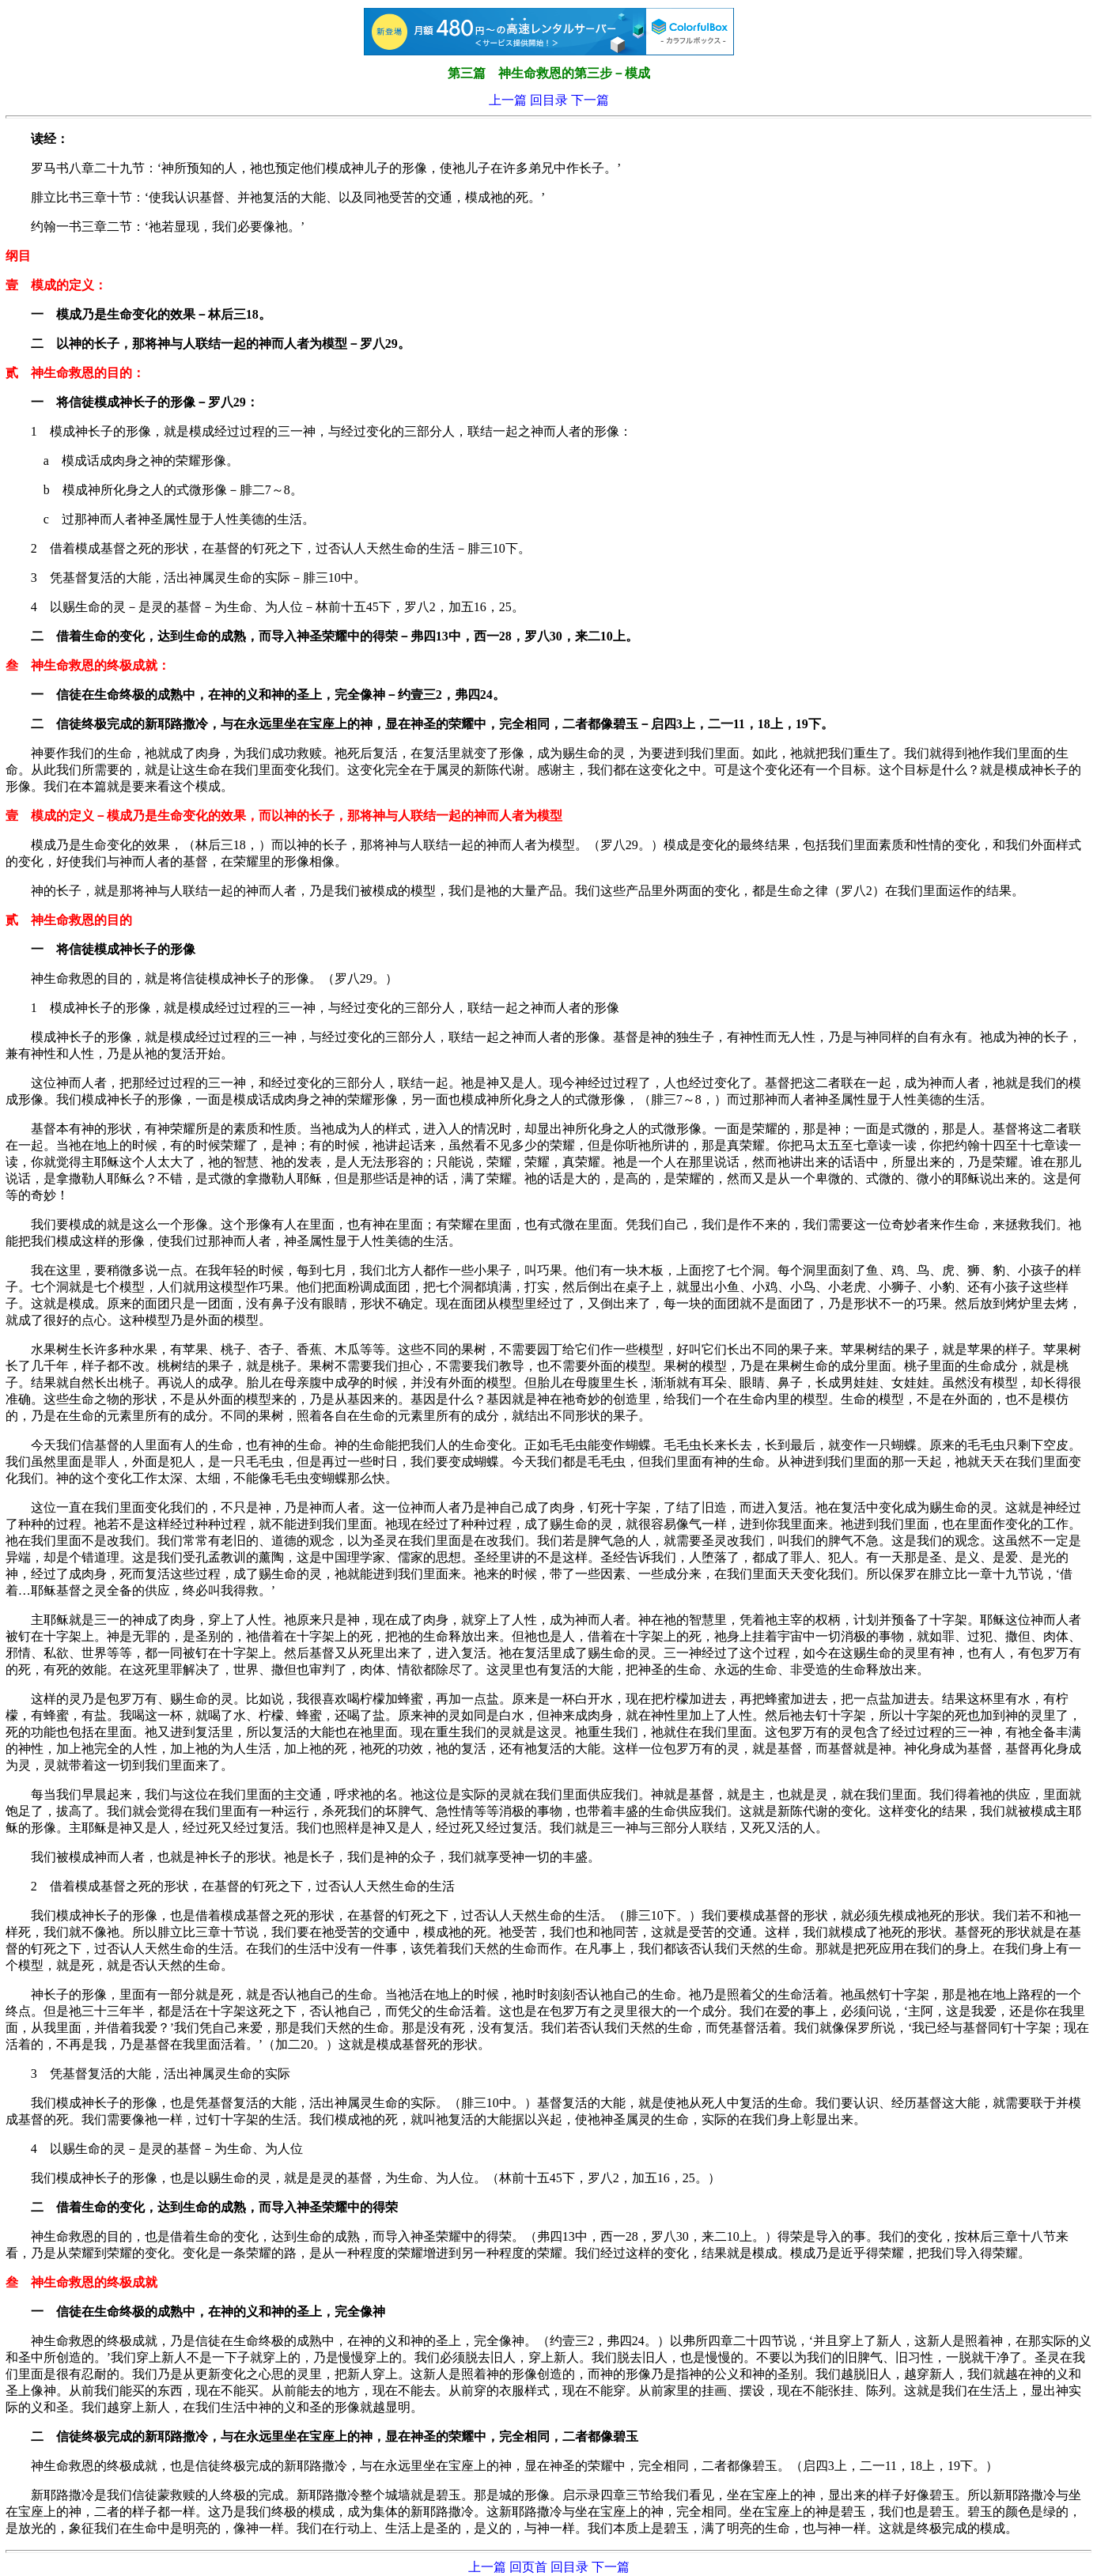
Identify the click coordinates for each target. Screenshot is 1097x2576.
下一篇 (590, 100)
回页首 (528, 2567)
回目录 (549, 100)
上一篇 (508, 100)
